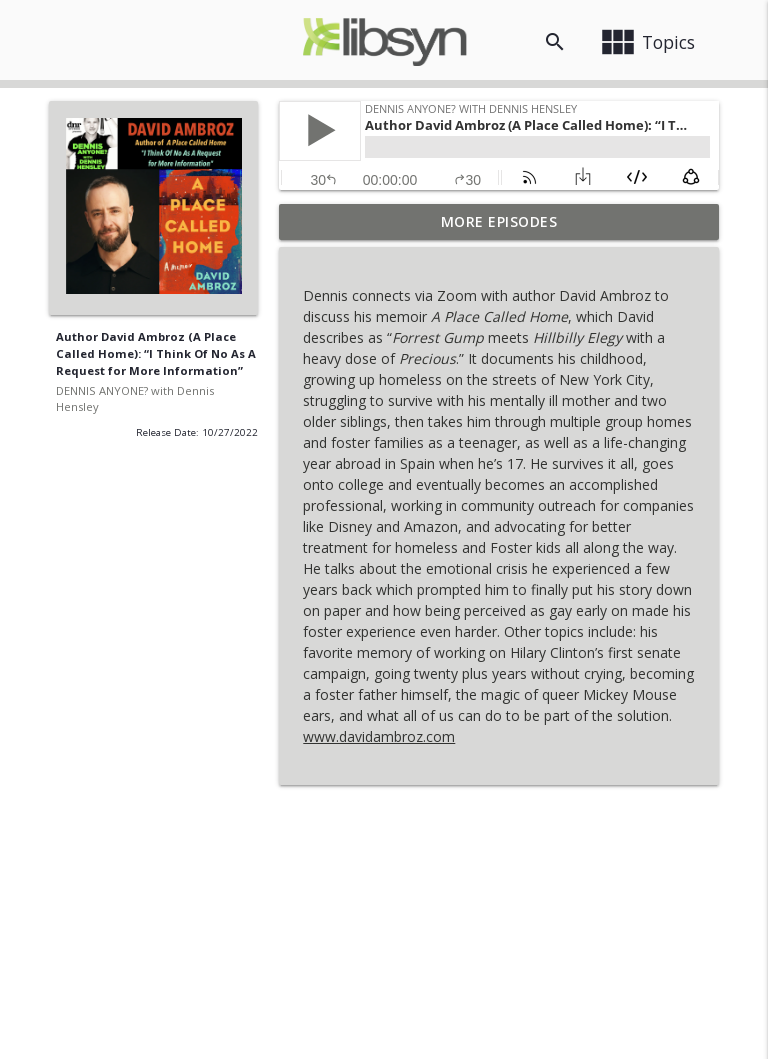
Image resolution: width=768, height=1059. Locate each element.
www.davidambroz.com (379, 736)
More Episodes (499, 221)
